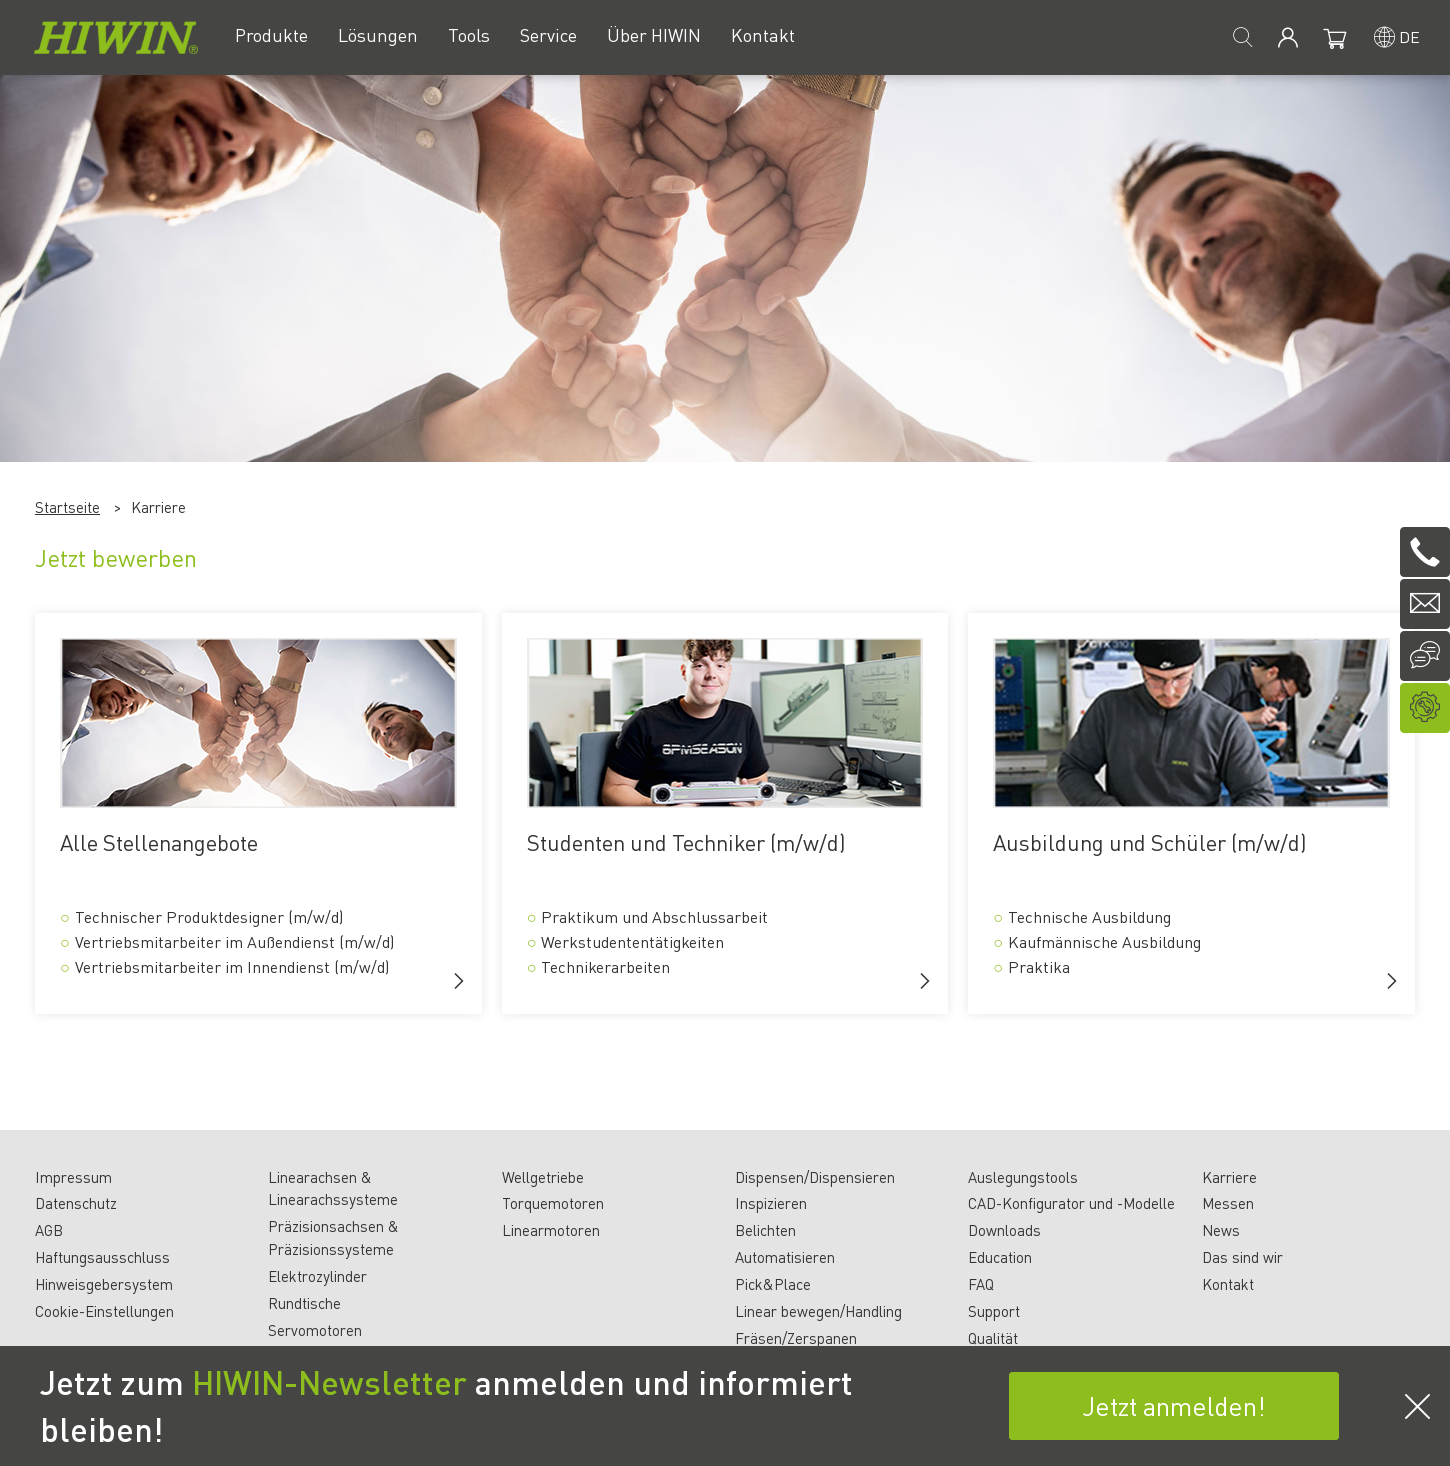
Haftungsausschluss (102, 1257)
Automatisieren (785, 1257)
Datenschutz (76, 1203)
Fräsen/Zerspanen (796, 1338)
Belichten (765, 1230)
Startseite (67, 507)
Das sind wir (1242, 1257)
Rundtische (304, 1303)
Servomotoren (315, 1330)
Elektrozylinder (317, 1276)
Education (1000, 1257)
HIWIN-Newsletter (329, 1382)
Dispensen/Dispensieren (815, 1177)
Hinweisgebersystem (104, 1284)
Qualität (993, 1338)
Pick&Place (773, 1284)
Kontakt (1228, 1284)
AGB (49, 1230)
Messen (1228, 1203)
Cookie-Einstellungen (104, 1311)
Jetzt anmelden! (1174, 1405)
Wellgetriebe (543, 1177)
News (1221, 1230)
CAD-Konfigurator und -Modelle (1071, 1203)
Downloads (1004, 1230)
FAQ (981, 1284)
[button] (459, 981)
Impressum (73, 1177)
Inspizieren (771, 1203)
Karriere (1229, 1177)
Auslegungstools (1023, 1177)
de (1409, 36)
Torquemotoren (553, 1203)
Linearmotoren (551, 1230)
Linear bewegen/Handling (818, 1311)
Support (994, 1311)
